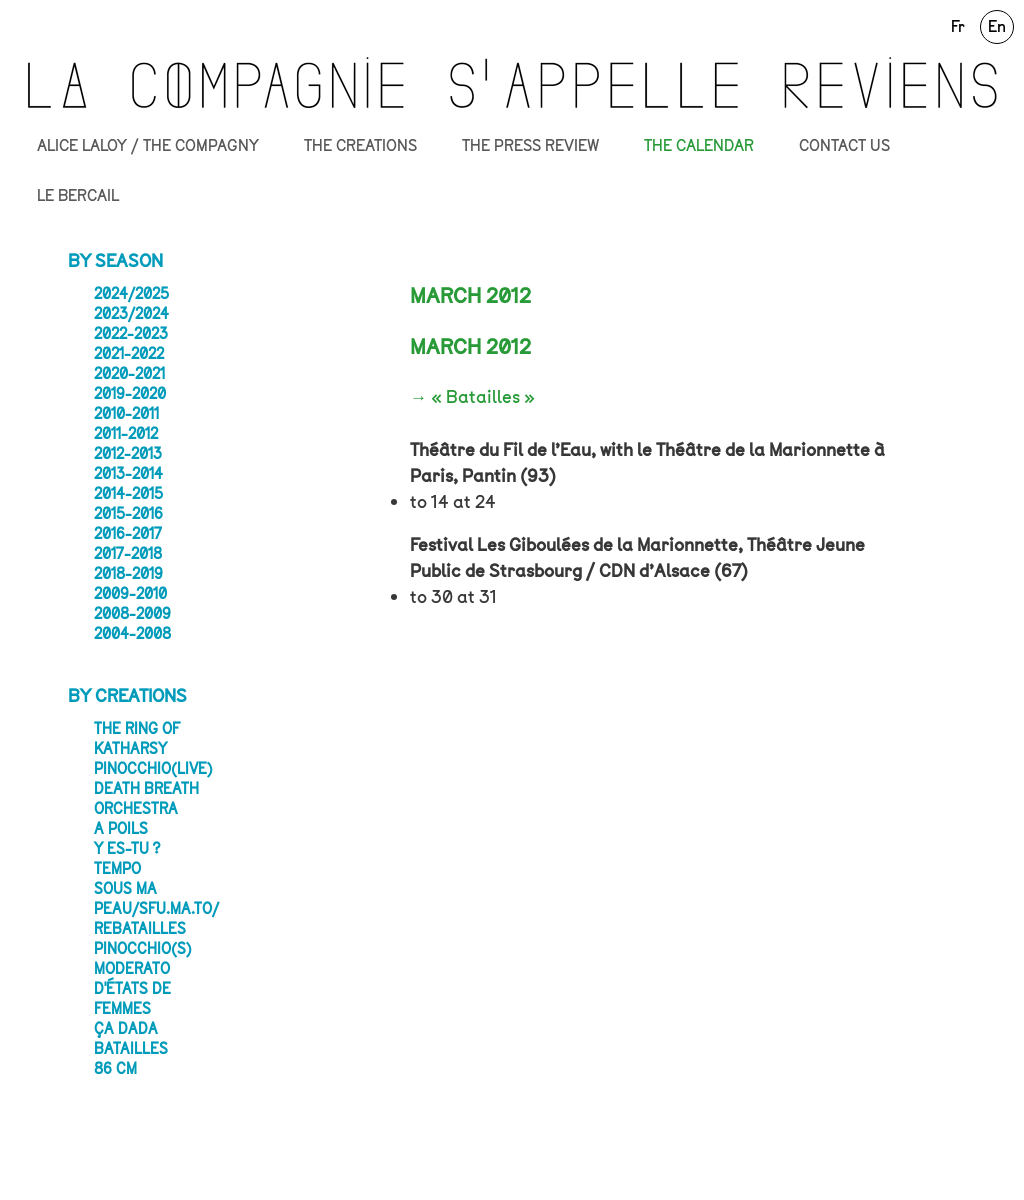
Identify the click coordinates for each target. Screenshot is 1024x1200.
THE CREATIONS (360, 146)
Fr (958, 26)
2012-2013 (128, 454)
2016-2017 (128, 534)
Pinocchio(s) (143, 949)
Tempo (117, 869)
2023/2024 (131, 314)
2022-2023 (131, 334)
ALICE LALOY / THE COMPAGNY (148, 146)
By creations (127, 696)
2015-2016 (128, 514)
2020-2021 (129, 374)
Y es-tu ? (127, 849)
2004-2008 (132, 634)
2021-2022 (129, 354)
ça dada (126, 1029)
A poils (121, 829)
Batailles (131, 1049)
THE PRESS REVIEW (530, 146)
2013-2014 (128, 474)
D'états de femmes (132, 999)
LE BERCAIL (78, 196)
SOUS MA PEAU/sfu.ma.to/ (156, 899)
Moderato (132, 969)
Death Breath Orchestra (146, 799)
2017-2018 (128, 554)
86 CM (115, 1069)
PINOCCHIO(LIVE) (153, 769)
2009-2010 (130, 594)
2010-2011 (126, 414)
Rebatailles (140, 929)
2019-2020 (130, 394)
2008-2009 (132, 614)
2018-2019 (128, 574)
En (997, 26)
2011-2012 (126, 434)
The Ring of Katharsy (137, 739)
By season (115, 261)
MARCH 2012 (470, 347)
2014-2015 (128, 494)
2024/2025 (131, 294)
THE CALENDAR (699, 146)
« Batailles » (483, 397)
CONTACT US (844, 146)
